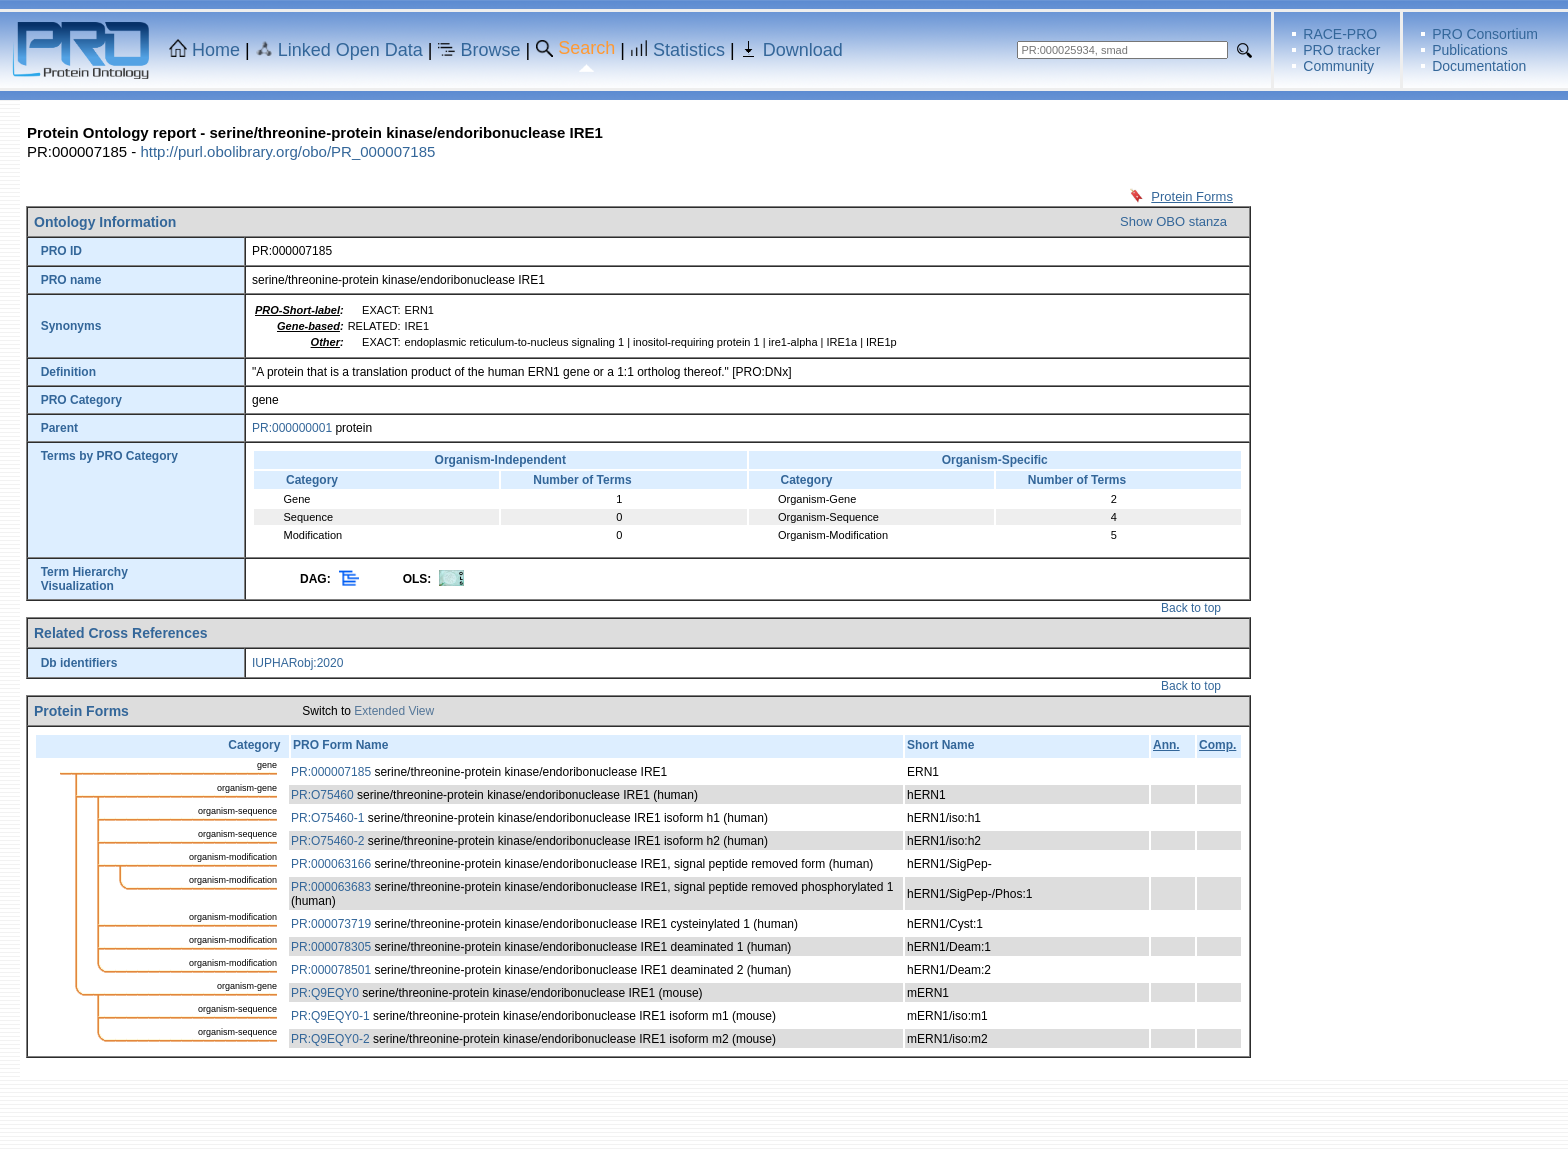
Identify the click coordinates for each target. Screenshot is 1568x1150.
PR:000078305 (331, 947)
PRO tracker (1341, 50)
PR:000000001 (292, 428)
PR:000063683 (331, 887)
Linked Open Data (350, 50)
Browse (491, 50)
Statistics (689, 50)
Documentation (1479, 66)
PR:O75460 (322, 795)
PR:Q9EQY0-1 (330, 1016)
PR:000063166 (331, 864)
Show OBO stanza (1173, 221)
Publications (1470, 50)
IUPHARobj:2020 (297, 663)
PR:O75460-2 (327, 841)
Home (216, 50)
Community (1338, 66)
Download (803, 50)
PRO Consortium (1485, 34)
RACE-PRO (1340, 34)
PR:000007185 (331, 772)
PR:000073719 (331, 924)
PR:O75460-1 (327, 818)
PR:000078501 (331, 970)
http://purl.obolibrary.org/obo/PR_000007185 (287, 151)
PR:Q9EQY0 (325, 993)
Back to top (1191, 608)
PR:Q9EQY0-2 (330, 1039)
